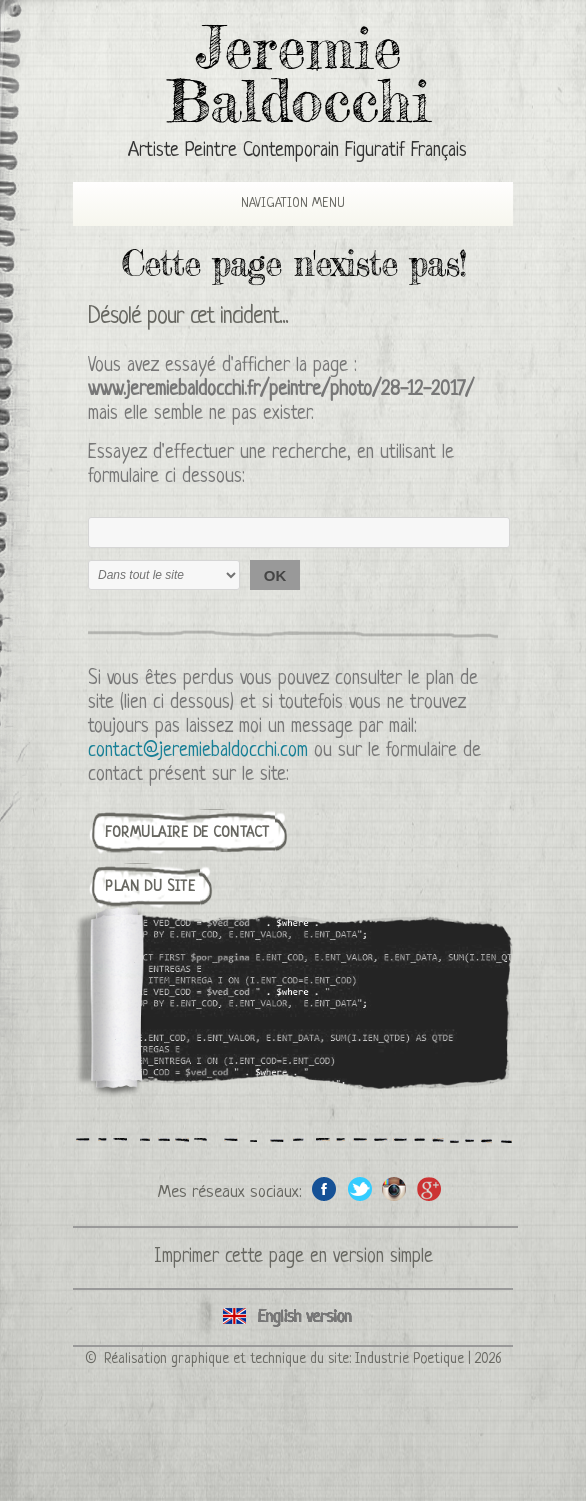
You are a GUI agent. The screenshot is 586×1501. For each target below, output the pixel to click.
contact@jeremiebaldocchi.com (198, 751)
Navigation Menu (276, 203)
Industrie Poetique (409, 1359)
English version (293, 1317)
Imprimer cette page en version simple (293, 1257)
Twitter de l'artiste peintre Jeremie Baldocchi (359, 1188)
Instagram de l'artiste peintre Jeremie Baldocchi (394, 1188)
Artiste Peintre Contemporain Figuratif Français (297, 151)
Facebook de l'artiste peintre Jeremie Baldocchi (324, 1188)
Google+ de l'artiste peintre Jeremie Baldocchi (429, 1188)
